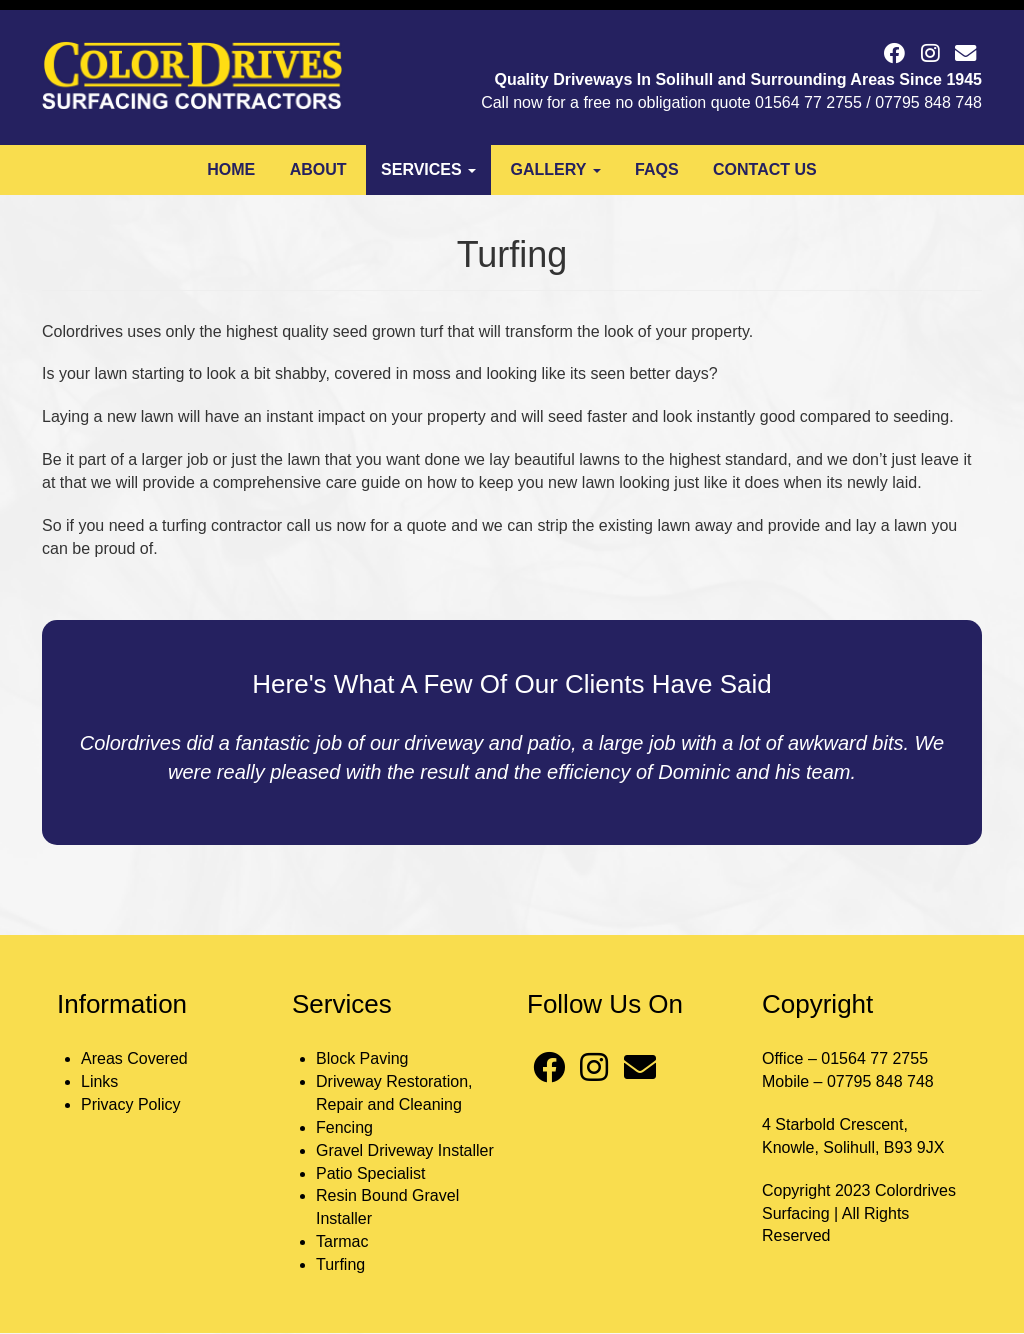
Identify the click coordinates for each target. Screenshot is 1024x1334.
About (318, 169)
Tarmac (342, 1241)
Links (99, 1081)
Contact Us (765, 169)
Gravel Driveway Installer (405, 1150)
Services (428, 169)
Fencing (344, 1127)
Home (231, 169)
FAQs (657, 169)
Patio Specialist (370, 1173)
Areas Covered (134, 1058)
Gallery (556, 169)
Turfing (340, 1264)
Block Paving (362, 1058)
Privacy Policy (131, 1104)
